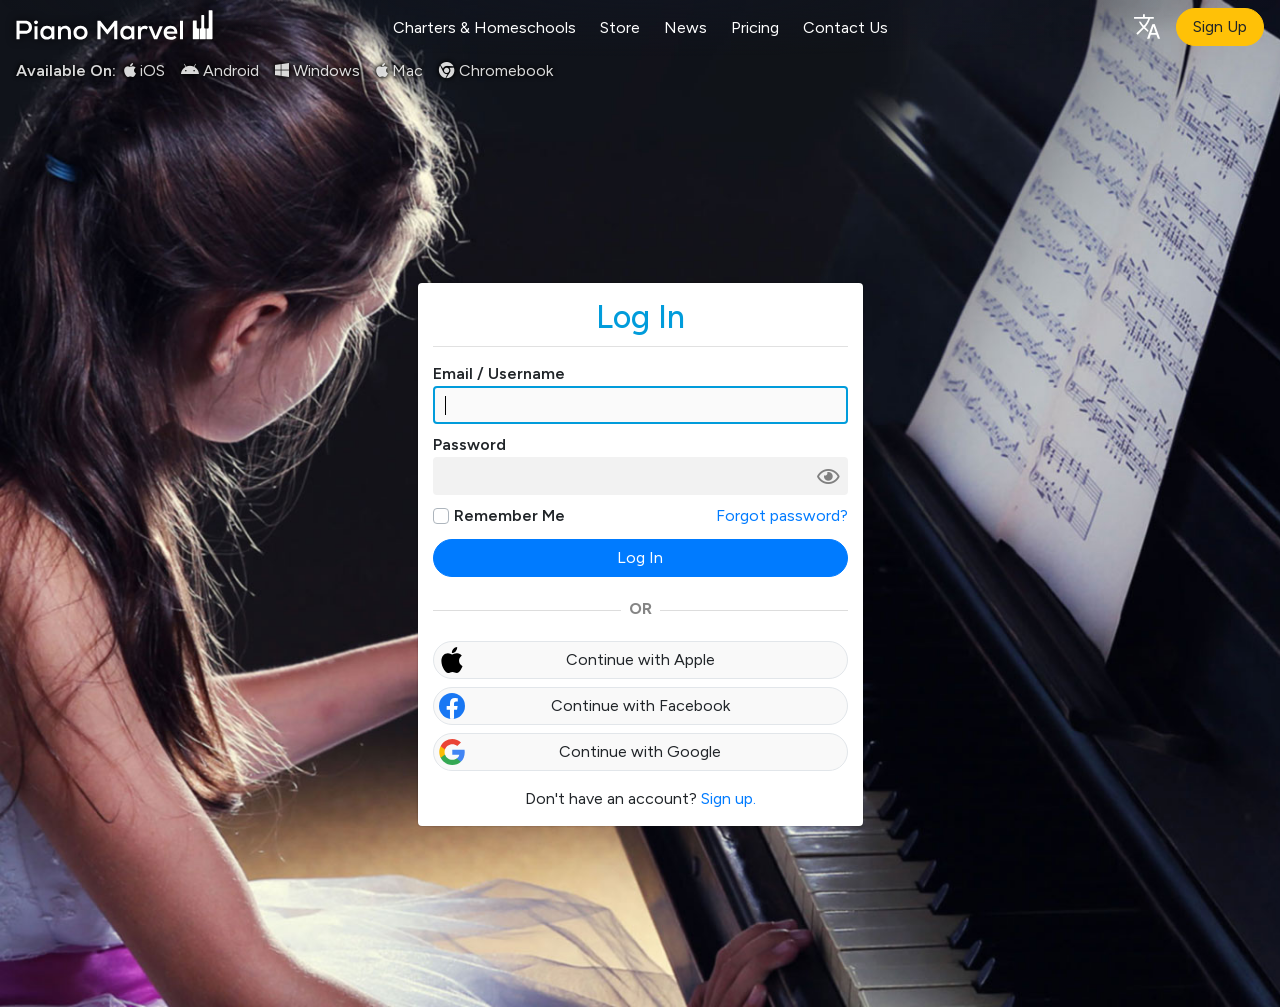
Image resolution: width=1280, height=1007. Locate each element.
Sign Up (1220, 26)
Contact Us (845, 27)
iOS (144, 70)
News (685, 27)
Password (469, 444)
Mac (399, 70)
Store (620, 27)
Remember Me (509, 515)
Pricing (755, 27)
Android (220, 70)
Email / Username (499, 373)
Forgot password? (782, 515)
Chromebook (496, 70)
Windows (317, 70)
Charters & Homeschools (484, 27)
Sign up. (728, 798)
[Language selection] (1146, 25)
